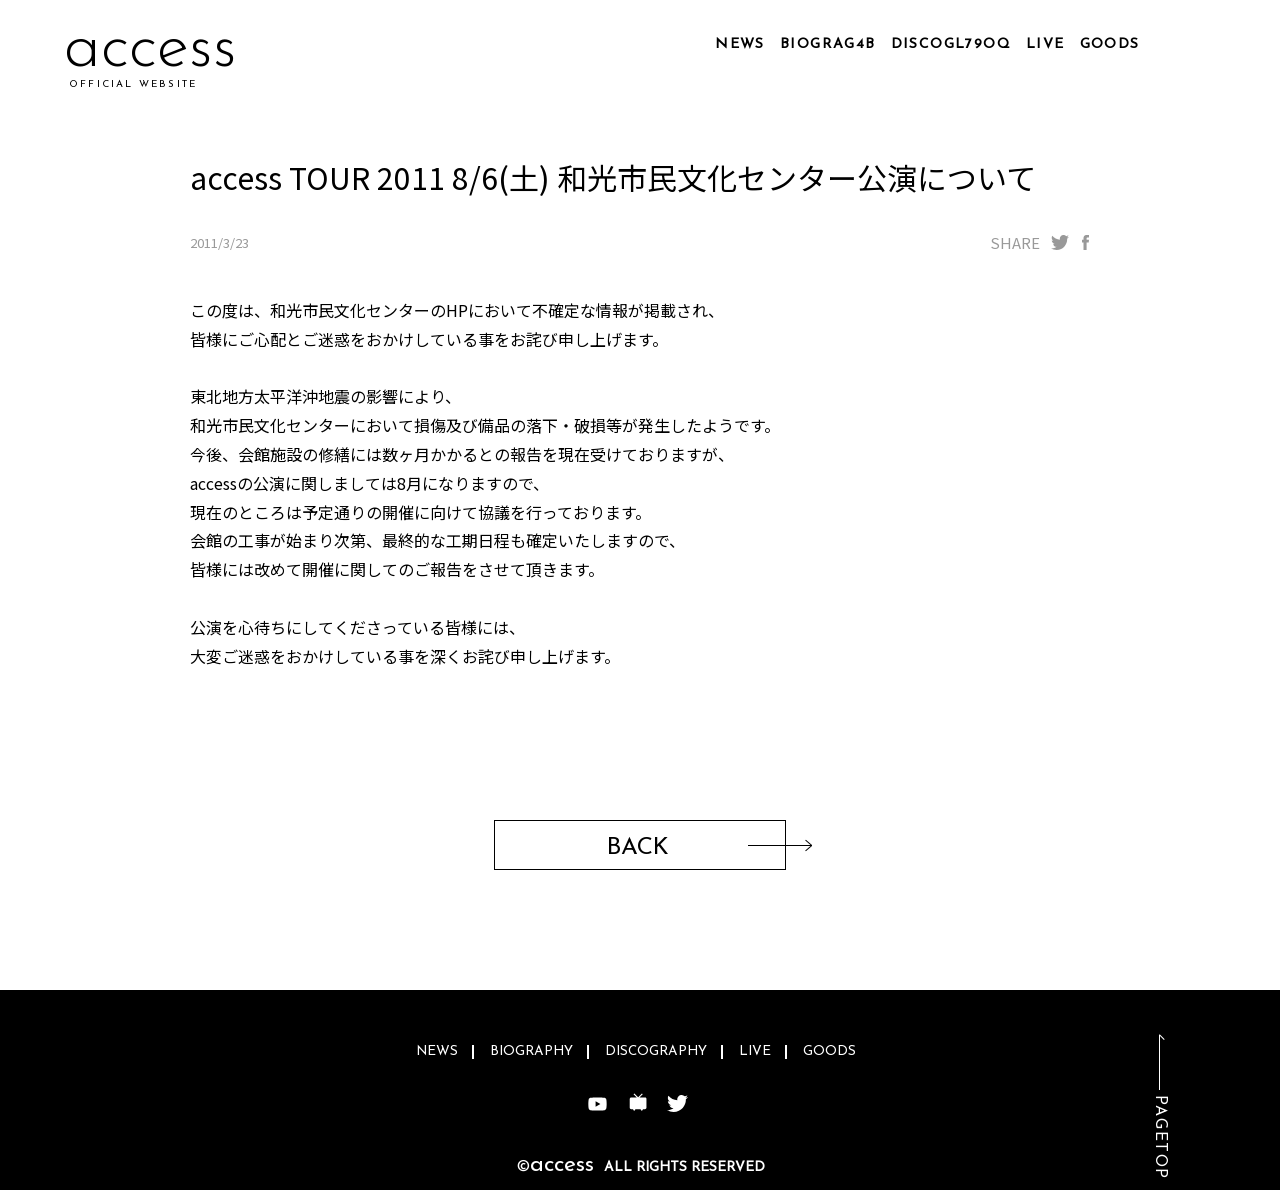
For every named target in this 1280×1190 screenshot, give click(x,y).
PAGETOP (1160, 1137)
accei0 (154, 49)
